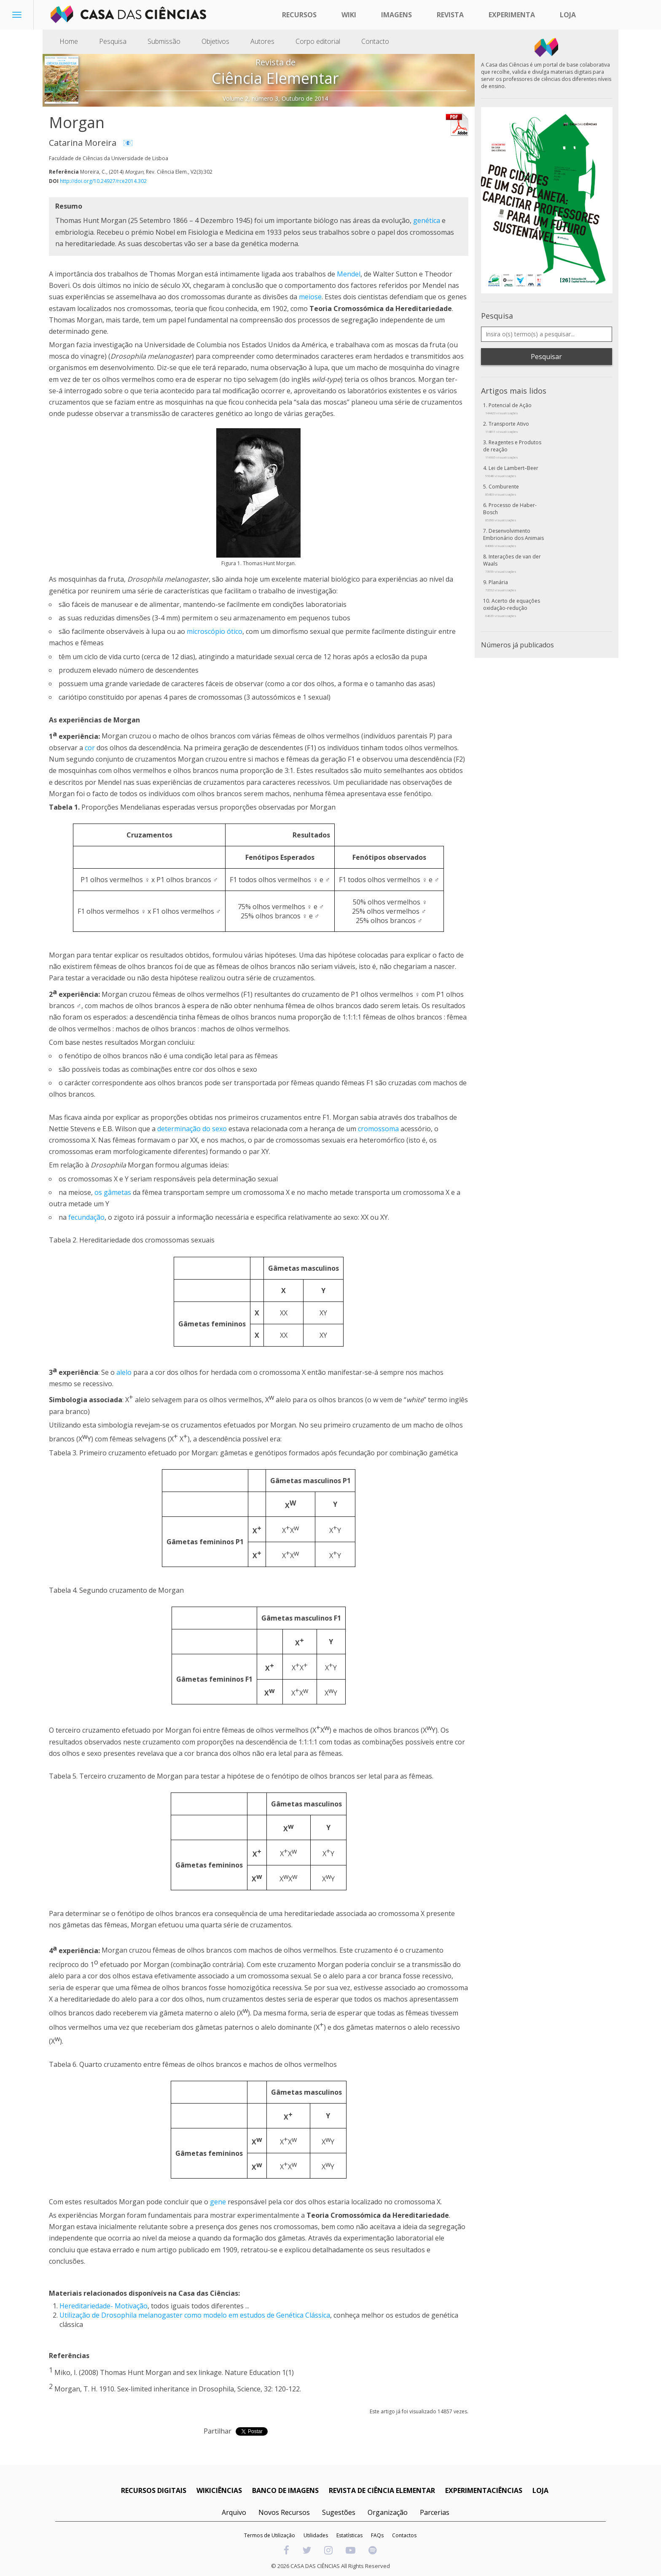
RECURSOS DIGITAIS (153, 2490)
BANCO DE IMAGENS (285, 2490)
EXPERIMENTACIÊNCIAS (483, 2490)
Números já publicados (517, 644)
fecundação (86, 1217)
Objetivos (215, 41)
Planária (500, 585)
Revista (450, 14)
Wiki (348, 14)
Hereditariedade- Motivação (103, 2305)
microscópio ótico (214, 631)
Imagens (396, 14)
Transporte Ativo (507, 427)
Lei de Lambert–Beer (511, 471)
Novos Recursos (284, 2512)
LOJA (540, 2490)
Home (68, 41)
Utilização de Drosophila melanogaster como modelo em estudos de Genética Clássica (194, 2315)
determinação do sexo (192, 1128)
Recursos (299, 14)
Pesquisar (546, 356)
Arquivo (234, 2512)
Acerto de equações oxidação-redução (511, 607)
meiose (310, 296)
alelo (124, 1372)
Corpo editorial (318, 41)
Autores (262, 41)
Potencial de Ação (508, 408)
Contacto (375, 41)
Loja (568, 14)
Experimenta (512, 14)
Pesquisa (112, 41)
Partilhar (217, 2431)
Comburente (502, 489)
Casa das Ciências (208, 2293)
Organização (388, 2512)
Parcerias (434, 2512)
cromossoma (378, 1128)
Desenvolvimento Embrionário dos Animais (513, 537)
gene (218, 2201)
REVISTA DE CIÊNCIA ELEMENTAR (382, 2490)
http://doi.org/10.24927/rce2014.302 (103, 181)
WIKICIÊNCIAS (219, 2490)
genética (426, 220)
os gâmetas (112, 1192)
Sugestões (338, 2512)
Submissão (164, 41)
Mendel (348, 274)
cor (90, 747)
